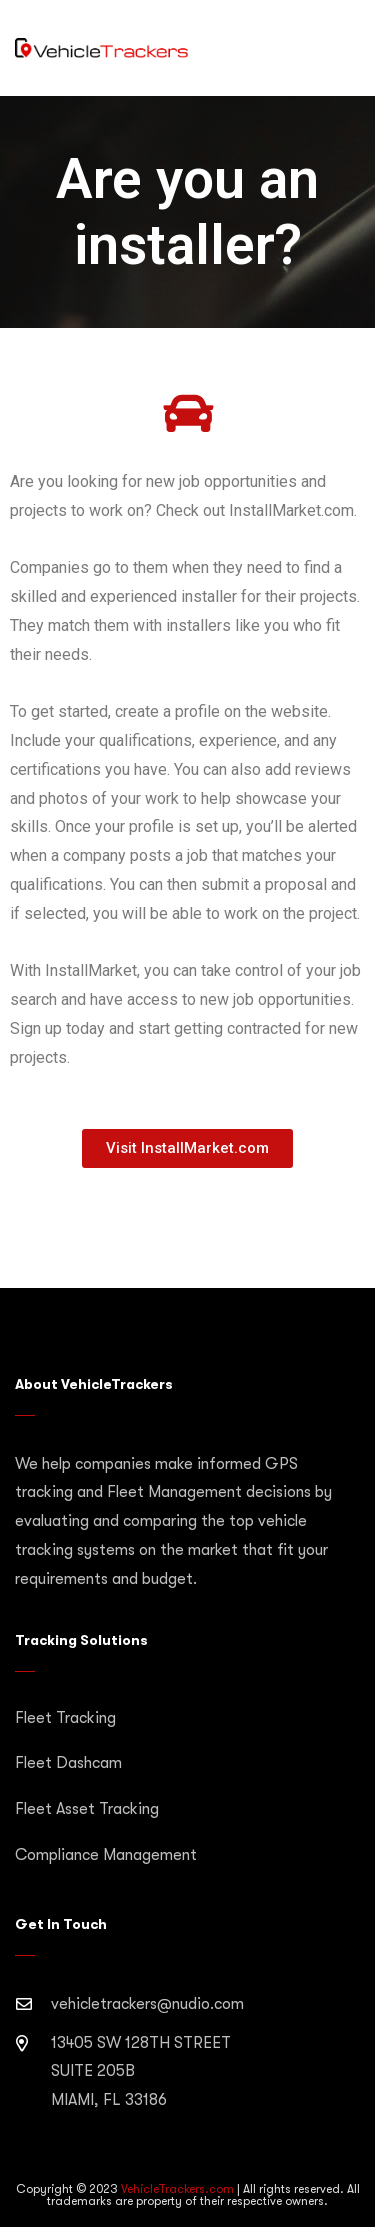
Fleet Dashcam (68, 1763)
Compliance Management (106, 1855)
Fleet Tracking (65, 1718)
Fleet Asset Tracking (87, 1809)
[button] (187, 1148)
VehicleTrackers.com (177, 2189)
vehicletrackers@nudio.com (147, 2004)
